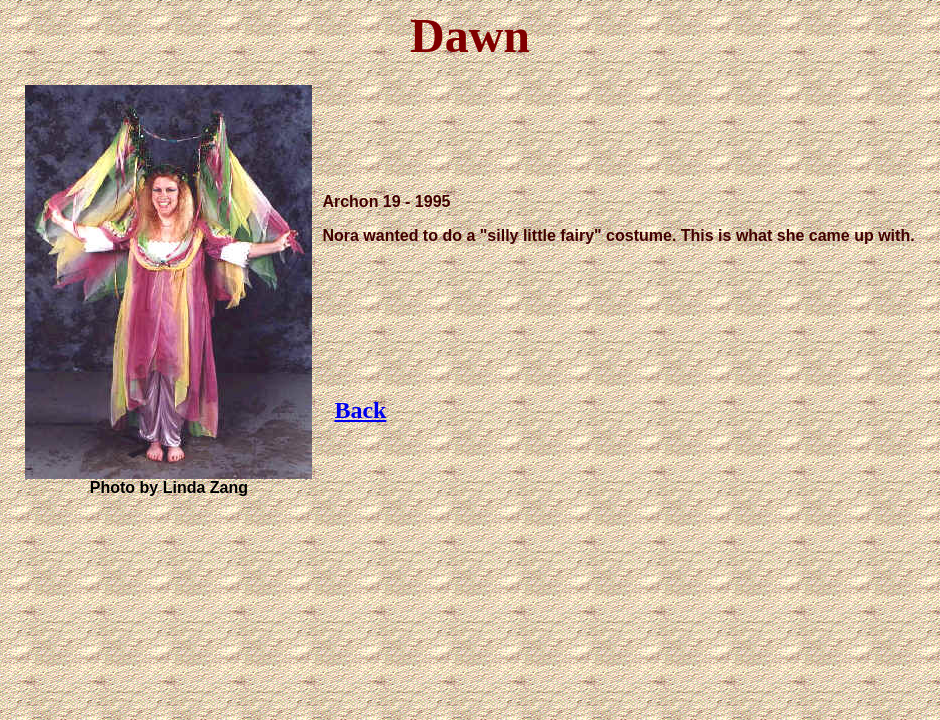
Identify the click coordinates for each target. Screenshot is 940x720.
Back (360, 410)
